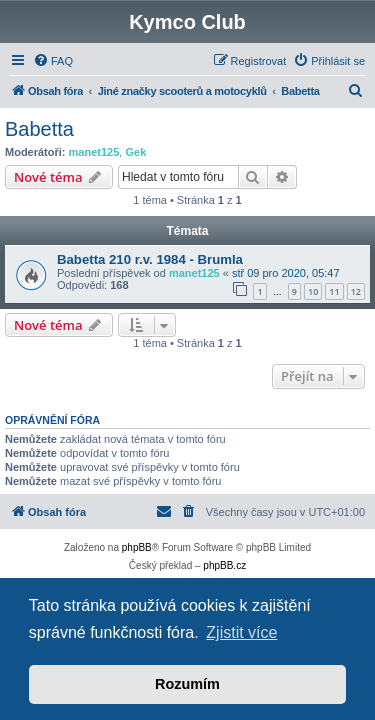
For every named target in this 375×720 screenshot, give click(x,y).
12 (356, 291)
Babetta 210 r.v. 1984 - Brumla (150, 259)
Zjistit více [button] (241, 632)
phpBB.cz (224, 565)
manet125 (94, 152)
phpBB (137, 547)
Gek (135, 152)
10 (313, 291)
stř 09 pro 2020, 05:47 (286, 273)
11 (334, 291)
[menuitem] (53, 61)
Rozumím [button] (187, 684)
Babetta (39, 129)
